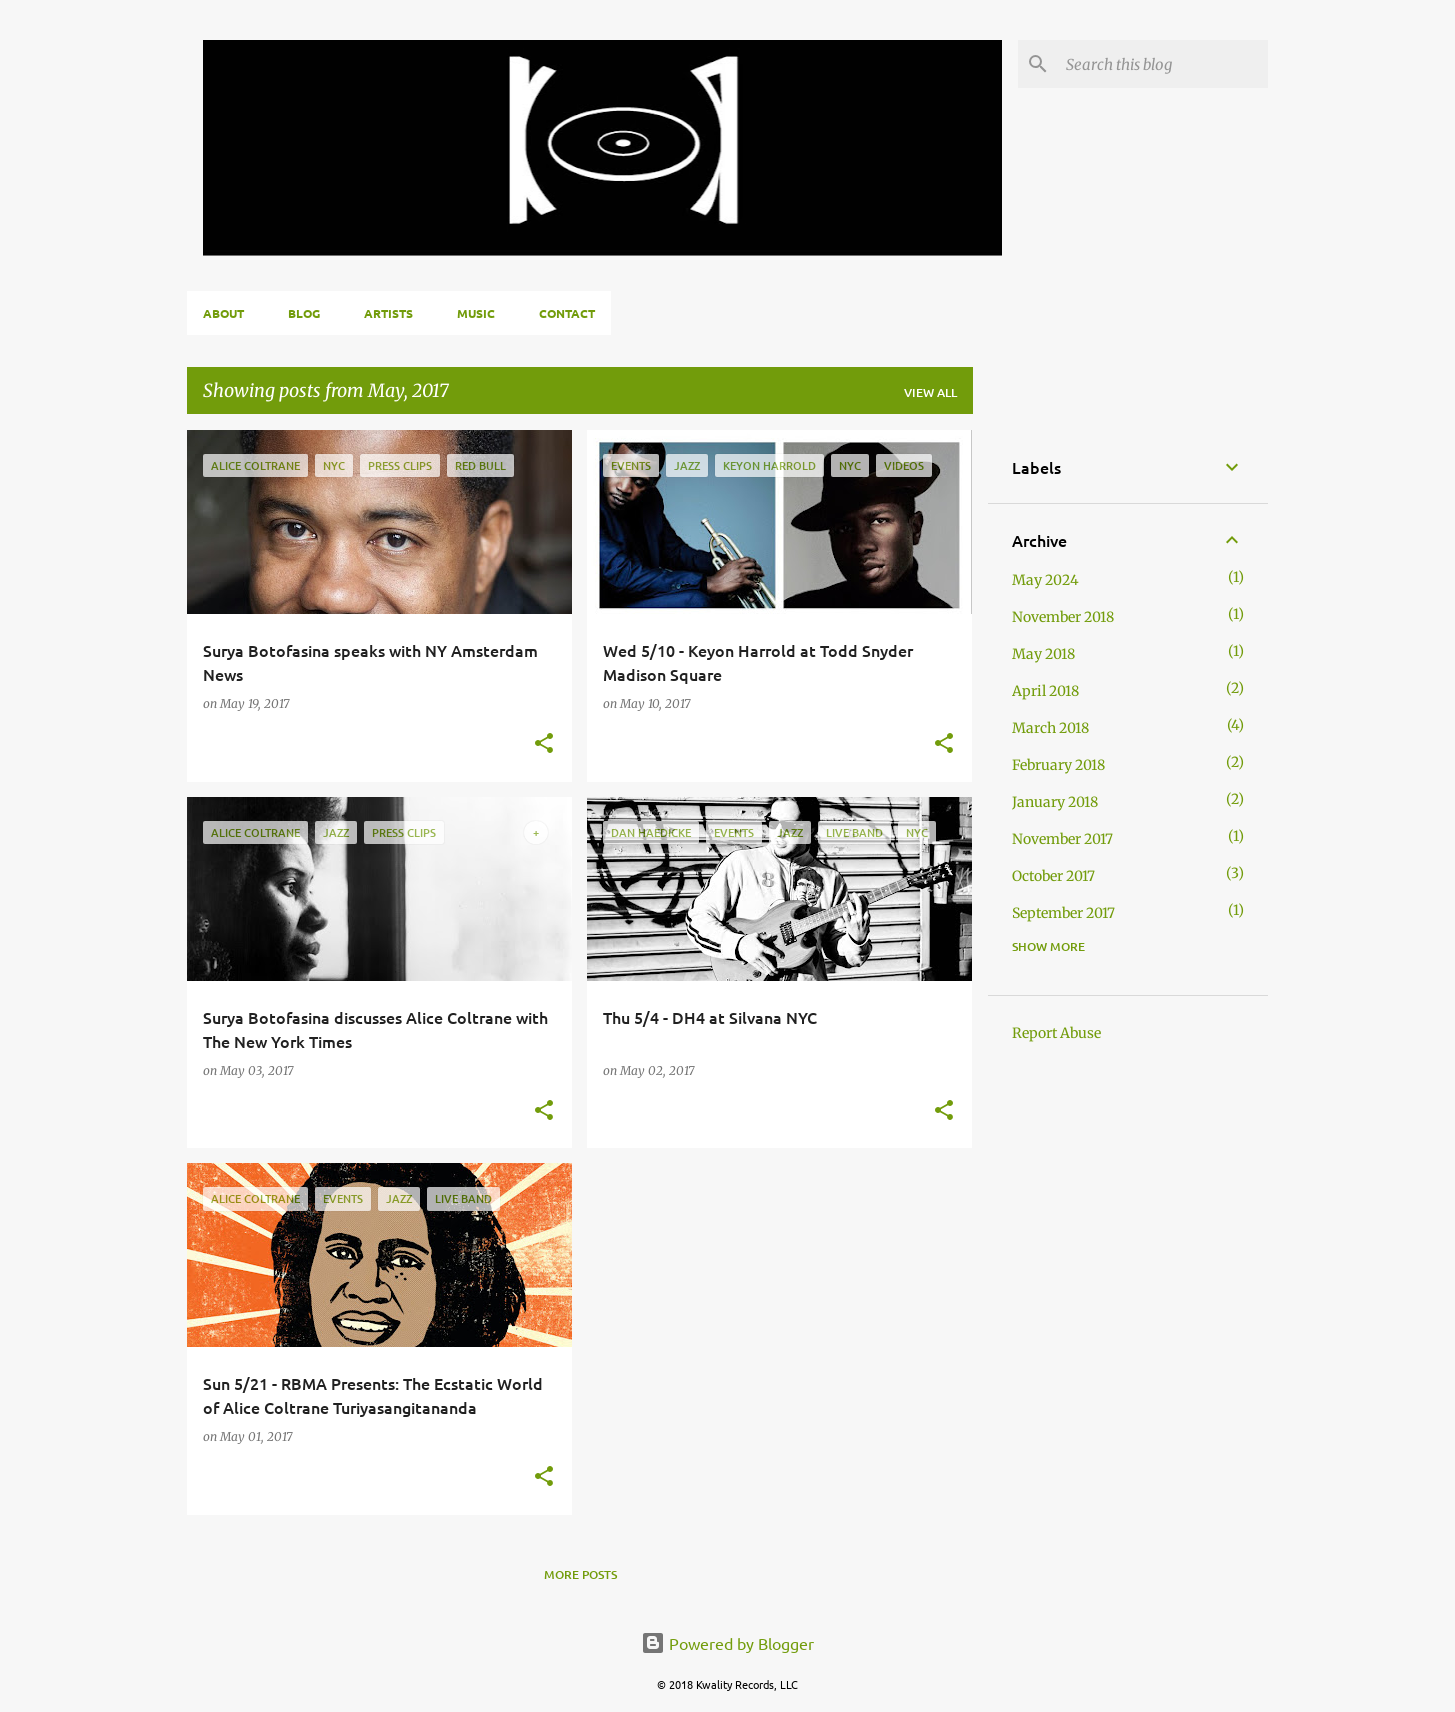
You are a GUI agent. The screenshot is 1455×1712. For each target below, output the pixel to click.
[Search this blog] (1163, 64)
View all (930, 392)
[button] (544, 744)
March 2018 (1050, 728)
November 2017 (1062, 839)
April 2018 (1045, 691)
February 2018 (1058, 765)
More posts (580, 1574)
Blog (304, 313)
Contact (567, 313)
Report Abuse (1056, 1033)
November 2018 (1063, 617)
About (223, 313)
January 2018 (1055, 802)
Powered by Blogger (727, 1643)
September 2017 (1063, 913)
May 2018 (1043, 654)
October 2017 (1053, 876)
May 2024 (1045, 580)
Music (476, 313)
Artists (388, 313)
